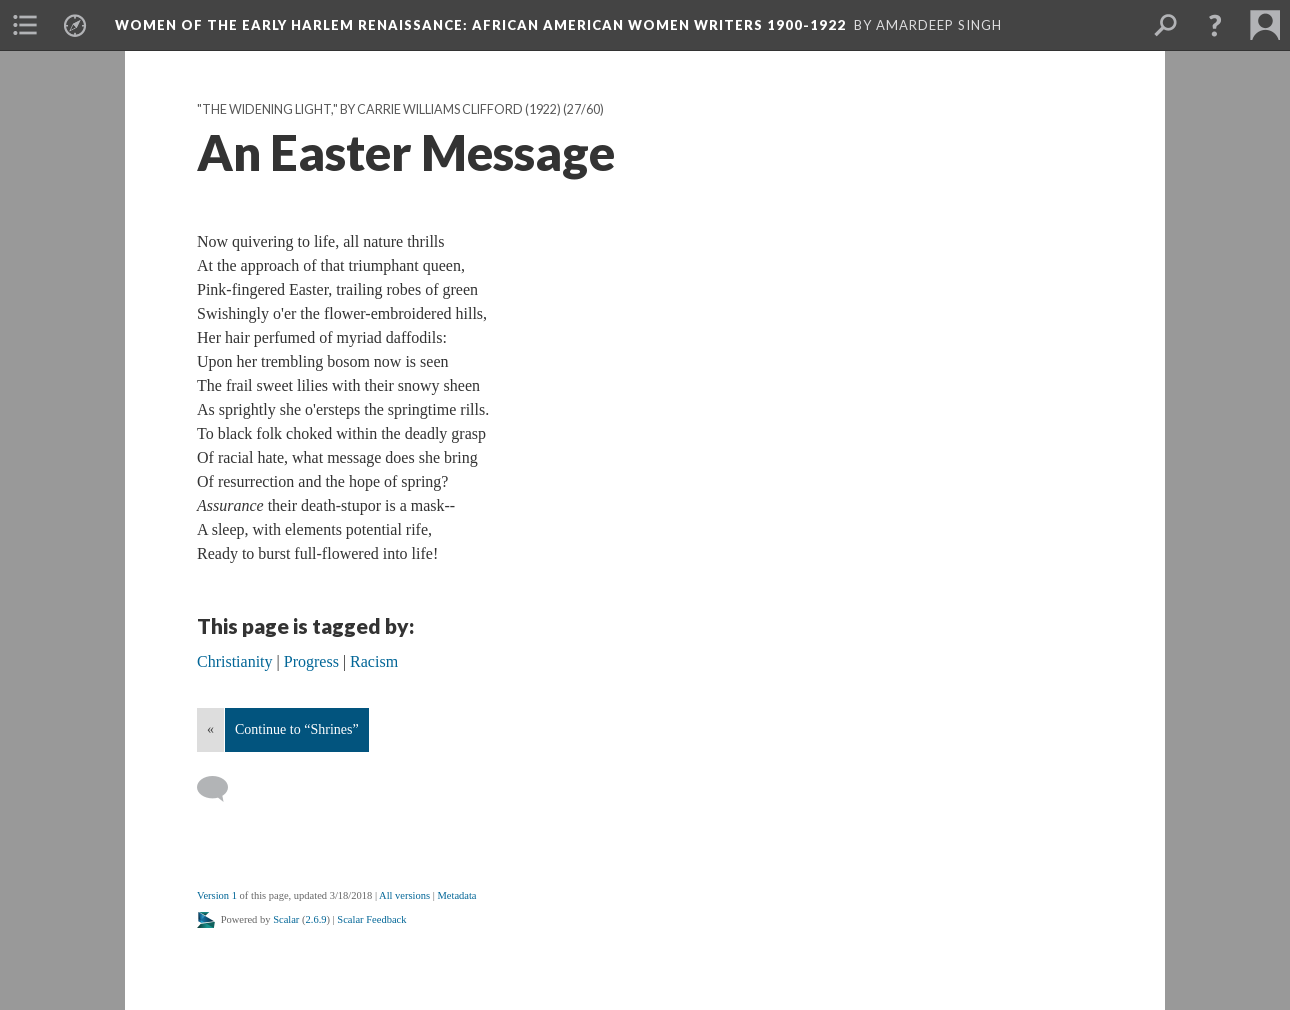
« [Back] (210, 729)
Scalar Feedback (371, 919)
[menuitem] (25, 25)
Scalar (286, 919)
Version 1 (217, 895)
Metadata (456, 895)
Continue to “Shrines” (297, 729)
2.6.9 (316, 919)
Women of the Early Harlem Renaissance (480, 25)
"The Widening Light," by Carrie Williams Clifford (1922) (379, 109)
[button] (1215, 25)
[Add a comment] (221, 789)
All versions (404, 895)
